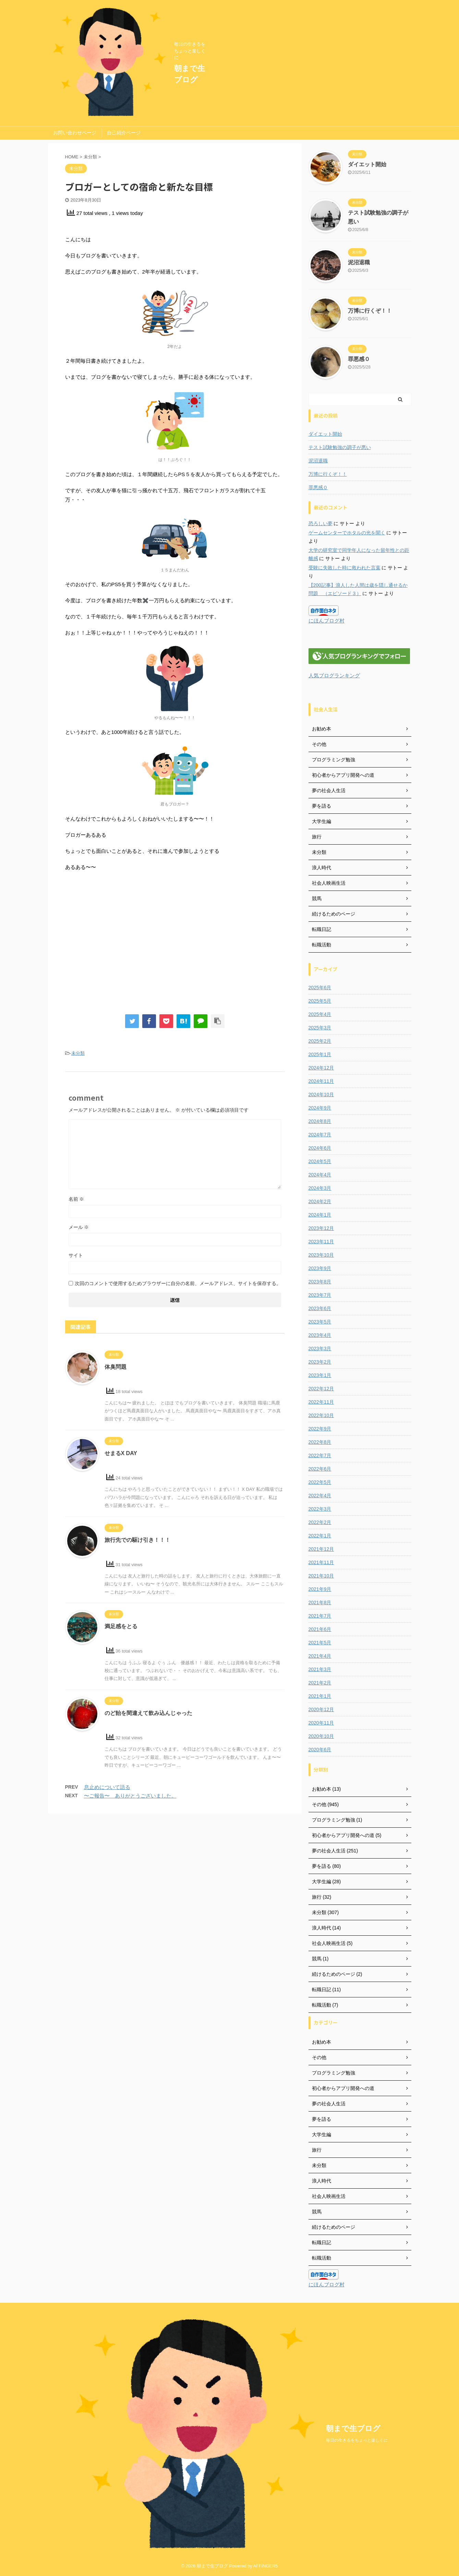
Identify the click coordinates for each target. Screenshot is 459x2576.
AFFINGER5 (265, 2565)
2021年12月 (321, 1549)
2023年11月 (321, 1241)
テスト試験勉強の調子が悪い (340, 447)
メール (79, 1227)
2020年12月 (321, 1709)
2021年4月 (320, 1656)
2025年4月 (320, 1014)
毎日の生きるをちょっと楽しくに (357, 2440)
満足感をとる (121, 1626)
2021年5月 (320, 1642)
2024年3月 (320, 1188)
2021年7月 (320, 1616)
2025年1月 (320, 1054)
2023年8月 (320, 1281)
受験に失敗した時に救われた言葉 (345, 567)
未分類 (78, 1053)
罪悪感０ (359, 359)
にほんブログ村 (327, 621)
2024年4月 (320, 1174)
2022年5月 (320, 1482)
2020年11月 (321, 1723)
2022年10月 (321, 1415)
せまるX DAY (121, 1453)
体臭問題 (115, 1367)
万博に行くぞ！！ (370, 311)
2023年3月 (320, 1348)
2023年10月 (321, 1255)
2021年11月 (321, 1562)
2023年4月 (320, 1335)
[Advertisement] (175, 945)
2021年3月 (320, 1669)
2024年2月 (320, 1201)
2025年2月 (320, 1041)
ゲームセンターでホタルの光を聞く (347, 532)
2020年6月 (320, 1749)
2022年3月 (320, 1509)
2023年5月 (320, 1322)
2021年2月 (320, 1682)
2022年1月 (320, 1535)
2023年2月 (320, 1362)
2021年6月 (320, 1629)
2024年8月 (320, 1121)
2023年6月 (320, 1308)
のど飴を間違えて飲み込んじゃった (148, 1713)
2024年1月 (320, 1215)
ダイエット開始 (367, 164)
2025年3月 (320, 1027)
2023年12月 (321, 1228)
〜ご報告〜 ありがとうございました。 (130, 1796)
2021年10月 (321, 1576)
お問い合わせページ (74, 132)
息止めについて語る (107, 1787)
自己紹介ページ (124, 132)
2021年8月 (320, 1602)
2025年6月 (320, 987)
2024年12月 (321, 1068)
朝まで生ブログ (353, 2428)
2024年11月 (321, 1081)
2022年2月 (320, 1522)
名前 (76, 1199)
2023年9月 (320, 1268)
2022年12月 (321, 1388)
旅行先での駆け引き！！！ (137, 1540)
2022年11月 (321, 1402)
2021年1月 (320, 1696)
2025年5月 (320, 1001)
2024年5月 (320, 1161)
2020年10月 (321, 1736)
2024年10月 (321, 1094)
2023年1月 (320, 1375)
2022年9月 (320, 1428)
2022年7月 (320, 1455)
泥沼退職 (359, 262)
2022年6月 (320, 1469)
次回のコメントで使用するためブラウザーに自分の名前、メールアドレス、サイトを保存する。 (178, 1283)
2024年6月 (320, 1148)
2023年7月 (320, 1295)
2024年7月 (320, 1134)
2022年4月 (320, 1495)
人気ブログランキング (334, 675)
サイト (76, 1255)
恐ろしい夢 (321, 523)
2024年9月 (320, 1108)
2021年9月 (320, 1589)
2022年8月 (320, 1442)
